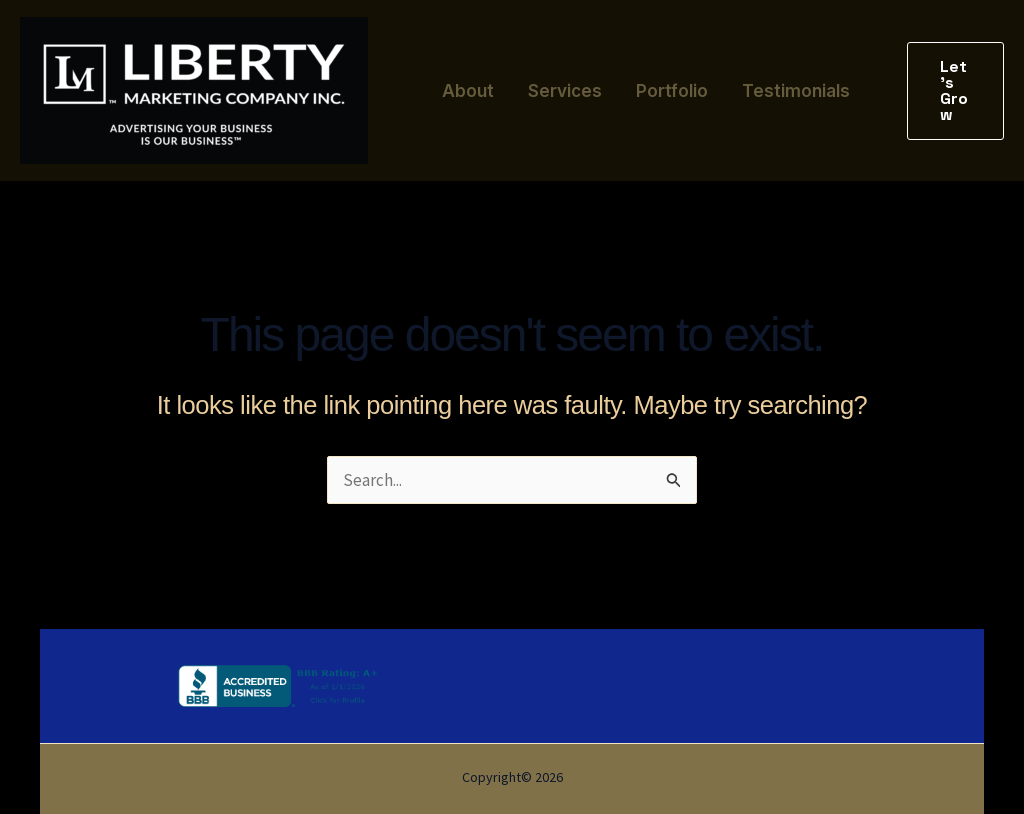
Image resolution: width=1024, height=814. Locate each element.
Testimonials (796, 91)
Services (565, 91)
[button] (955, 91)
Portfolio (672, 91)
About (468, 91)
